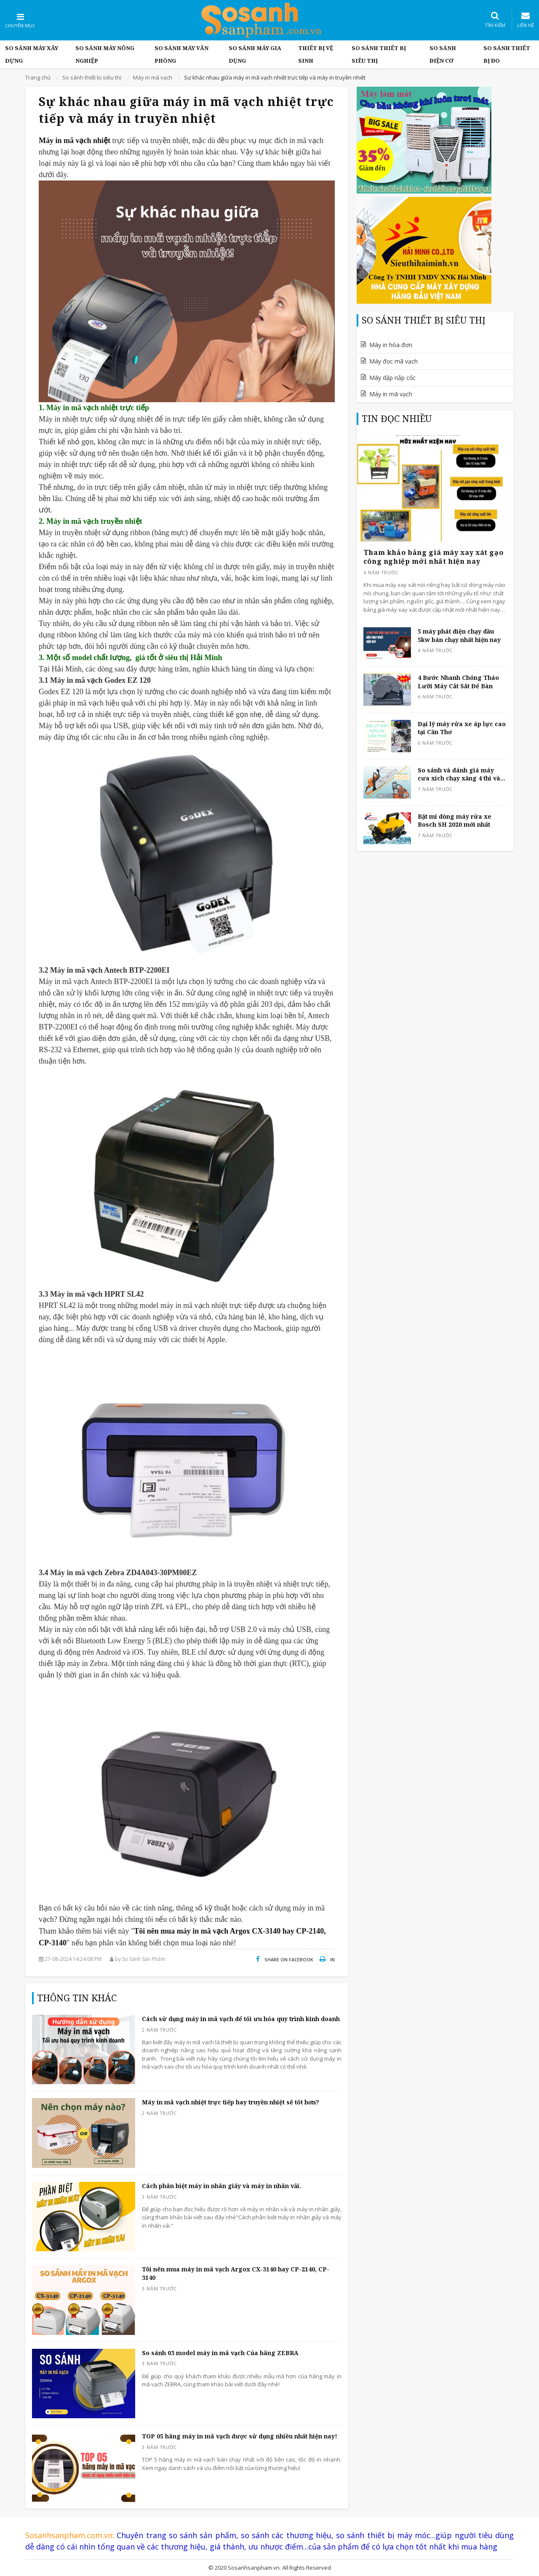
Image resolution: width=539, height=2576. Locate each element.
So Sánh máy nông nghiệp (104, 54)
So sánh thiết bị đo (506, 54)
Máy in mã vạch (390, 394)
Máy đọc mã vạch (393, 361)
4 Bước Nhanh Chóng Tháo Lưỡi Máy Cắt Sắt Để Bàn (458, 682)
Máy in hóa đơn (390, 345)
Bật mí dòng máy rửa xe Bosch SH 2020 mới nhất (454, 820)
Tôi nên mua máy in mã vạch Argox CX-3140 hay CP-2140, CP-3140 (235, 2273)
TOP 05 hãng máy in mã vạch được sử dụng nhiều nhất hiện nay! (239, 2436)
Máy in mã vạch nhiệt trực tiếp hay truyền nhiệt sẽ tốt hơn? (230, 2102)
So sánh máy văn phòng (181, 54)
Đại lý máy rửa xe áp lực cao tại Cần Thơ (462, 728)
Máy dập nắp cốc (392, 378)
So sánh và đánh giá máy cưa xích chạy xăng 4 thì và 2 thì (461, 774)
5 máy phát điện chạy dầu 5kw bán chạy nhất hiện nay (459, 635)
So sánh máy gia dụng (255, 54)
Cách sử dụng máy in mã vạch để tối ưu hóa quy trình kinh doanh (241, 2019)
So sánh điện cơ (443, 54)
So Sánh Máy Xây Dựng (31, 54)
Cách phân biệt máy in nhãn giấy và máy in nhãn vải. (221, 2186)
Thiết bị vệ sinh (315, 54)
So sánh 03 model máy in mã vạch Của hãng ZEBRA (220, 2353)
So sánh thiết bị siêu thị (379, 54)
